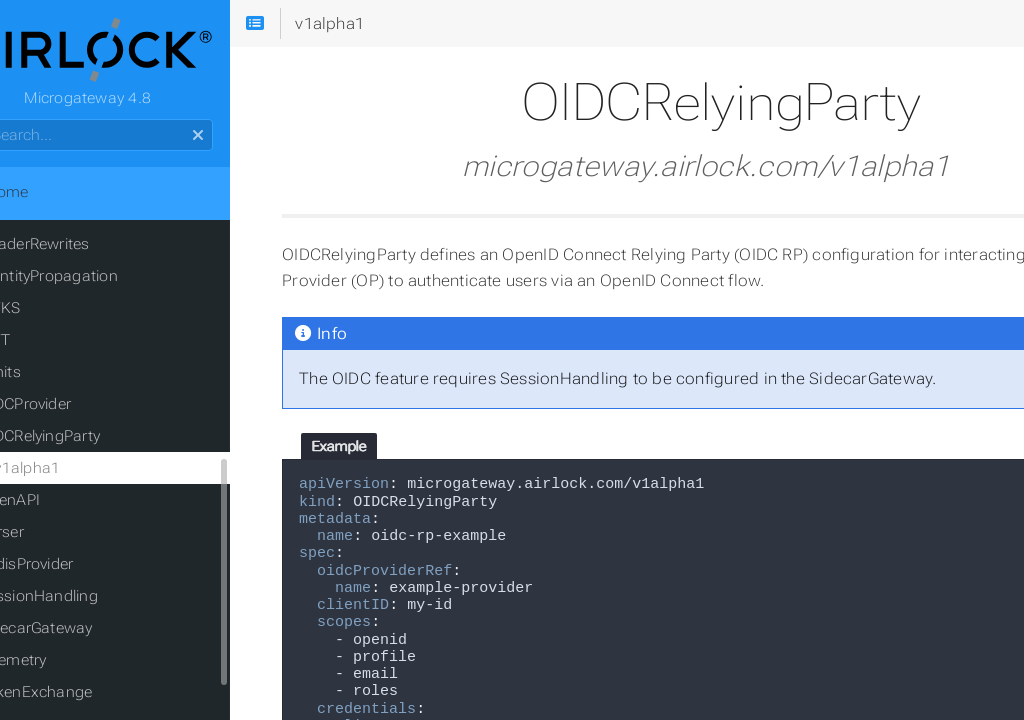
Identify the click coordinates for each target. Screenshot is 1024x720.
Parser (54, 536)
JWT (48, 344)
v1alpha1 (81, 472)
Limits (53, 376)
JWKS (53, 312)
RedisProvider (79, 568)
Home (49, 196)
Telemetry (66, 664)
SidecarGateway (89, 632)
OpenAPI (63, 504)
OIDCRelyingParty (93, 440)
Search (17, 123)
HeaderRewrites (87, 248)
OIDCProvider (78, 408)
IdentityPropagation (101, 280)
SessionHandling (91, 600)
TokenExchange (89, 696)
